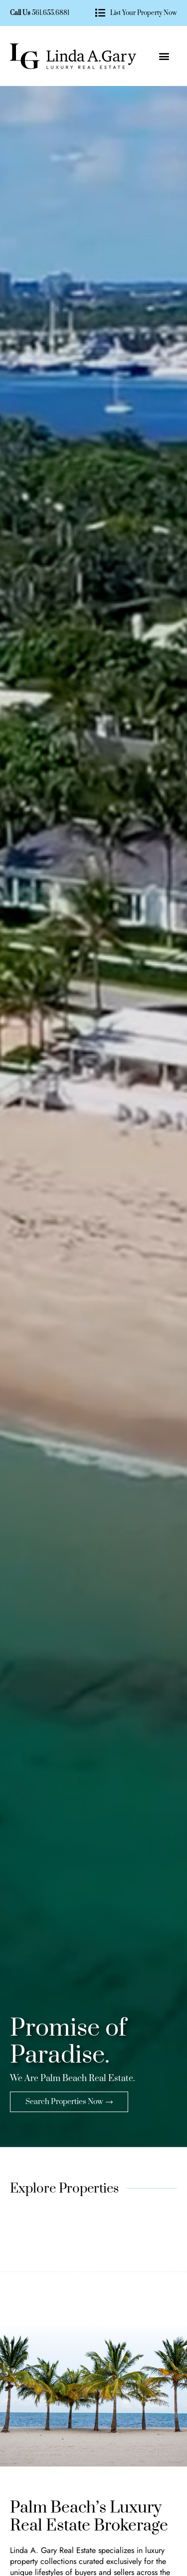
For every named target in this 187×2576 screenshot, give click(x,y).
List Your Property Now (143, 13)
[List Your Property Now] (100, 13)
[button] (164, 56)
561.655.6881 (50, 13)
